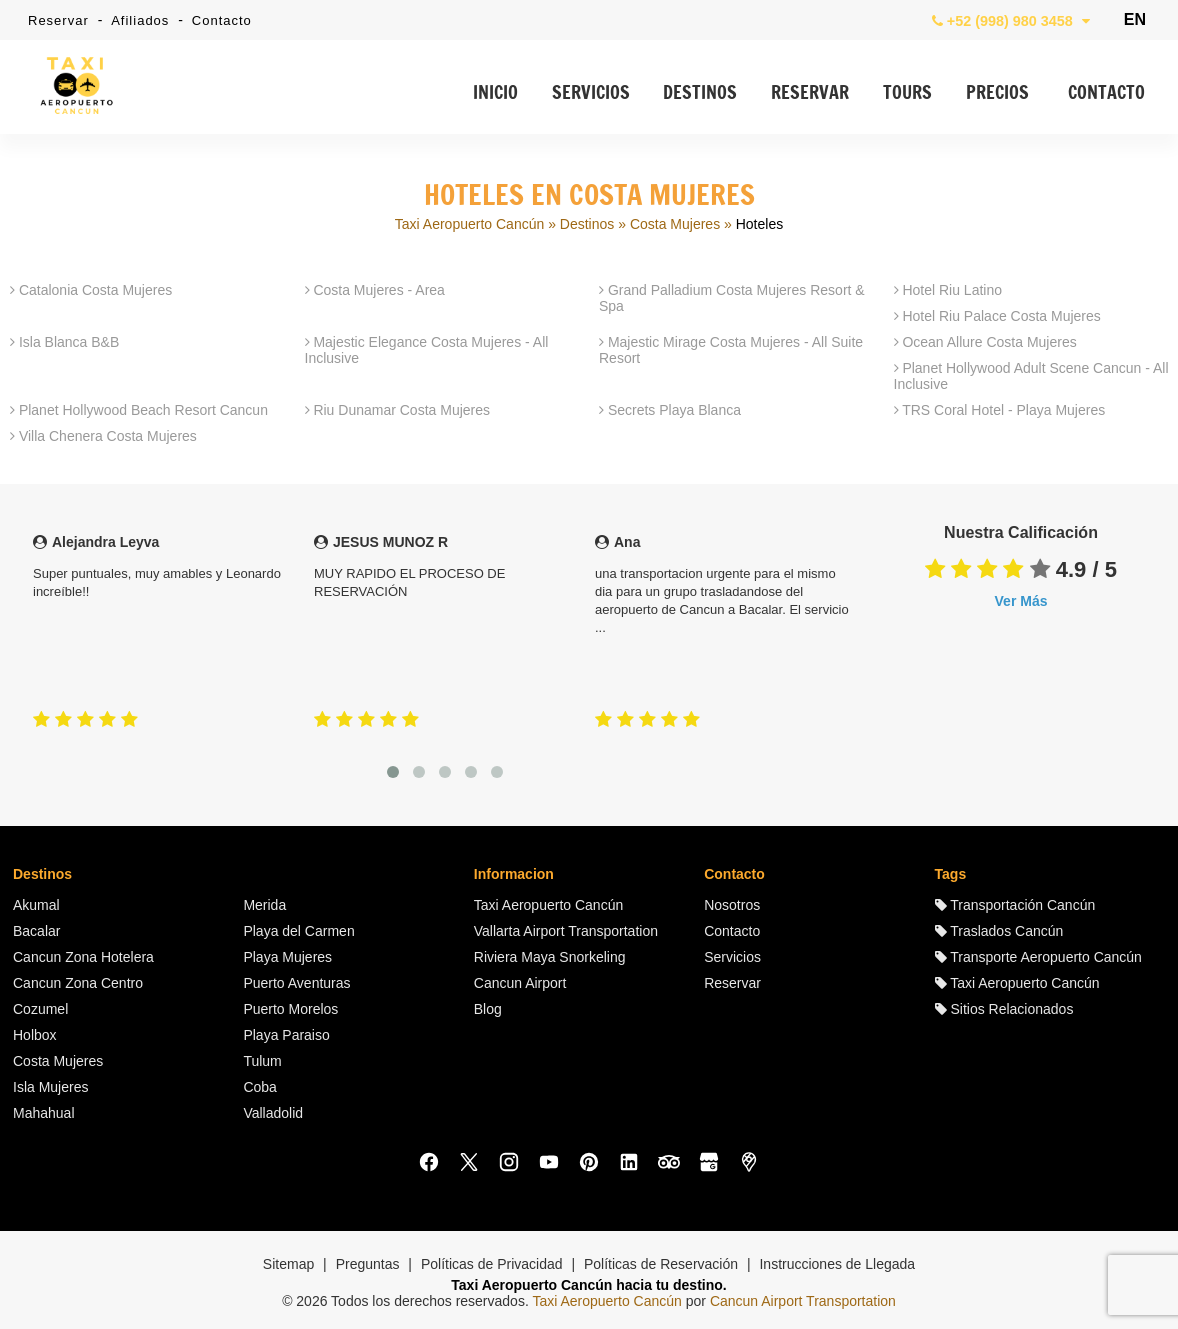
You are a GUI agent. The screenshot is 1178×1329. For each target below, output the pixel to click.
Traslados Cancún (999, 931)
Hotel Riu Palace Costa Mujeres (997, 316)
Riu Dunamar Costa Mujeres (398, 410)
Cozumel (40, 1009)
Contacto (222, 20)
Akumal (36, 905)
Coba (259, 1087)
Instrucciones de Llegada (837, 1264)
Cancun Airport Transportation (803, 1301)
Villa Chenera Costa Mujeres (103, 436)
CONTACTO (1106, 94)
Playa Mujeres (287, 957)
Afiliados (140, 20)
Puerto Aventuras (296, 983)
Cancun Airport (520, 983)
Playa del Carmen (298, 931)
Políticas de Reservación (661, 1264)
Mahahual (44, 1113)
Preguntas (368, 1264)
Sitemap (288, 1264)
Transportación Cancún (1015, 905)
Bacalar (36, 931)
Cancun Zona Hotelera (83, 957)
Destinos (587, 224)
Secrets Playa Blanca (670, 410)
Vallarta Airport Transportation (566, 931)
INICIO (495, 94)
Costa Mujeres (675, 224)
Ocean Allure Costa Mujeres (985, 342)
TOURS (907, 94)
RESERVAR (810, 94)
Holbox (35, 1035)
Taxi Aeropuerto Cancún (469, 224)
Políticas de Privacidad (492, 1264)
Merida (264, 905)
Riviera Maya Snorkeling (550, 957)
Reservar (58, 20)
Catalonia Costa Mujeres (91, 290)
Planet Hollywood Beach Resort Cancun (139, 410)
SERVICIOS (591, 94)
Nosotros (732, 905)
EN (1135, 19)
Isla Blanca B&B (64, 342)
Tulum (262, 1061)
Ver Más (1021, 601)
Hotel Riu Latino (948, 290)
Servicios (732, 957)
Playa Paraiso (286, 1035)
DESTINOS (700, 94)
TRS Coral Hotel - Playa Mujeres (1000, 410)
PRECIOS (997, 94)
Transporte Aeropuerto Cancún (1038, 957)
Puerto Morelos (290, 1009)
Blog (488, 1009)
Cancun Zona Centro (78, 983)
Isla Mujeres (50, 1087)
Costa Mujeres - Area (375, 290)
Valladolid (273, 1113)
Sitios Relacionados (1004, 1009)
